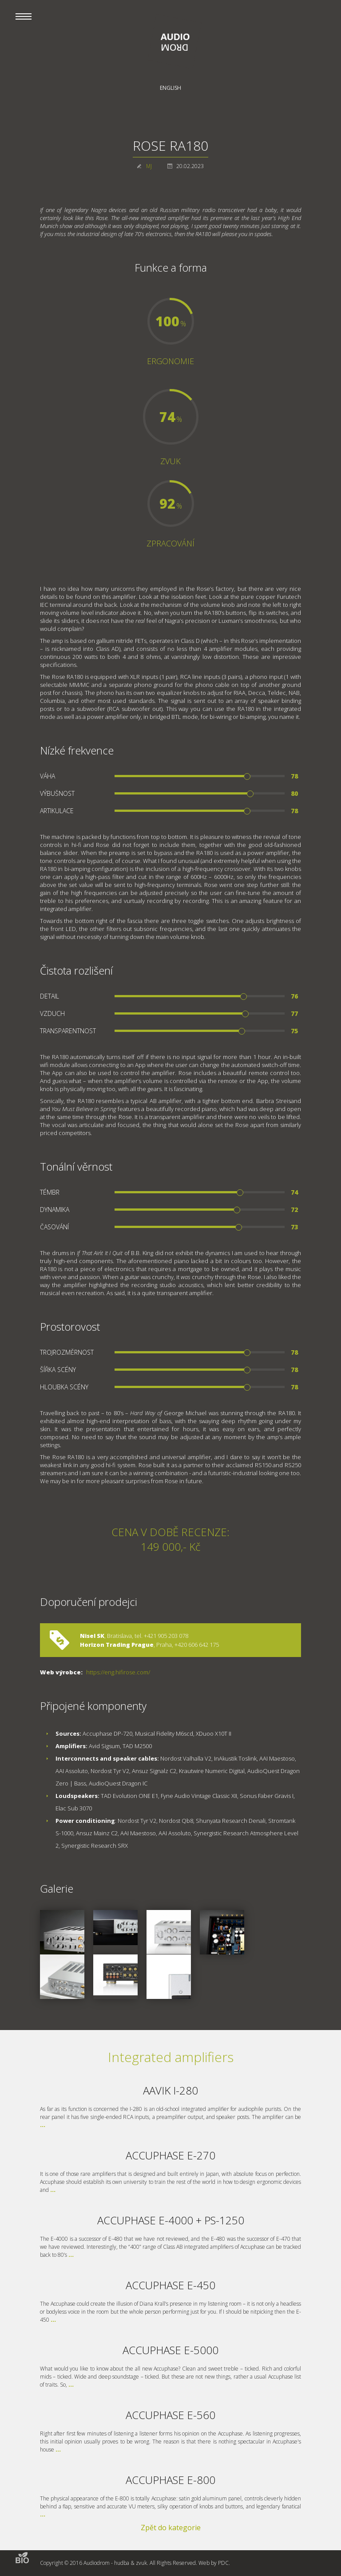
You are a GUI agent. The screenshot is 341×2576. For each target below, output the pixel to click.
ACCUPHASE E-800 (170, 2479)
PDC (223, 2563)
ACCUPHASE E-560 (170, 2414)
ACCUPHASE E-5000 (170, 2350)
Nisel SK (92, 1636)
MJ (149, 166)
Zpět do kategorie (171, 2527)
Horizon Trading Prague (117, 1645)
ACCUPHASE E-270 (170, 2155)
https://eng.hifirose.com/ (118, 1672)
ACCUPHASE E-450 (170, 2285)
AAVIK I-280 (170, 2090)
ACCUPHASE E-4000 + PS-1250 (170, 2220)
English (170, 88)
